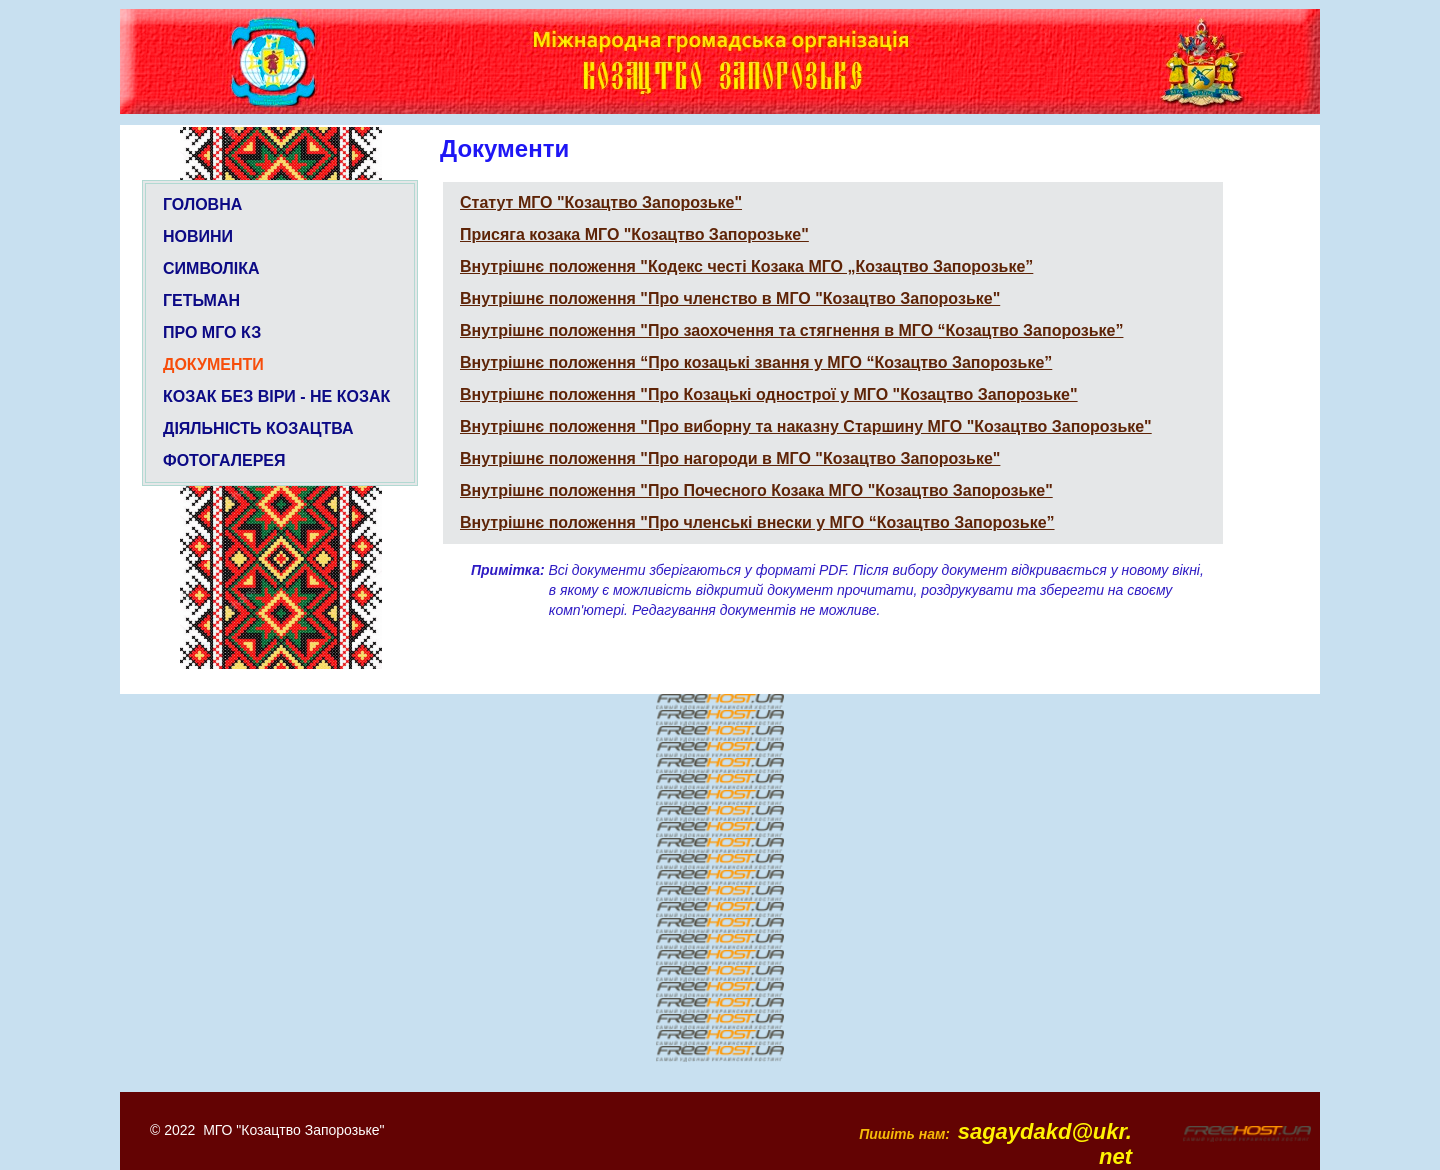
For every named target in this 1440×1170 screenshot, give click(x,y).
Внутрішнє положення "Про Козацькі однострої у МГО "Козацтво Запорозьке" (769, 394)
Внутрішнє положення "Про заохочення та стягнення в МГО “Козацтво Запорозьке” (791, 330)
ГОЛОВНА (202, 204)
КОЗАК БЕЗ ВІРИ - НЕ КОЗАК (276, 396)
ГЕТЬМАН (201, 300)
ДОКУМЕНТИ (213, 364)
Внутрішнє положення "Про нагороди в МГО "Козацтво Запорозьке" (730, 458)
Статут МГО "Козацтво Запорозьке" (601, 202)
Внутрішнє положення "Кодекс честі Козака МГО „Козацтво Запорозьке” (746, 266)
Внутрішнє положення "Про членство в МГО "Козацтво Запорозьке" (730, 298)
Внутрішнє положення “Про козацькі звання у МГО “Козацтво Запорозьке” (756, 362)
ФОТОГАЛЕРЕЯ (224, 460)
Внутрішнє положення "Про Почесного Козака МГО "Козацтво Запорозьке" (756, 490)
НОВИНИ (198, 236)
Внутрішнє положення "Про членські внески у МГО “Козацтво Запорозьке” (757, 522)
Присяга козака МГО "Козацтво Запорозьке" (634, 234)
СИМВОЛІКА (211, 268)
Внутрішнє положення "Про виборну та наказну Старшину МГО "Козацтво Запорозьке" (806, 426)
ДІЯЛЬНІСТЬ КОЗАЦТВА (258, 428)
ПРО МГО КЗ (212, 332)
